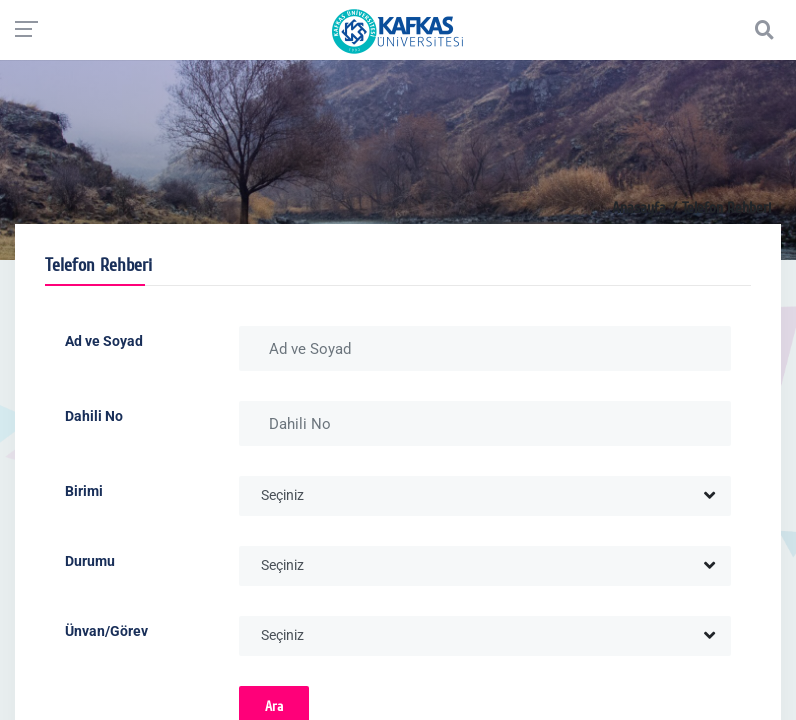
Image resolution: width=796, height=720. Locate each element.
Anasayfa (639, 208)
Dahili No (94, 416)
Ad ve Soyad (104, 341)
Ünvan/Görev (106, 631)
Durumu (90, 561)
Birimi (84, 491)
